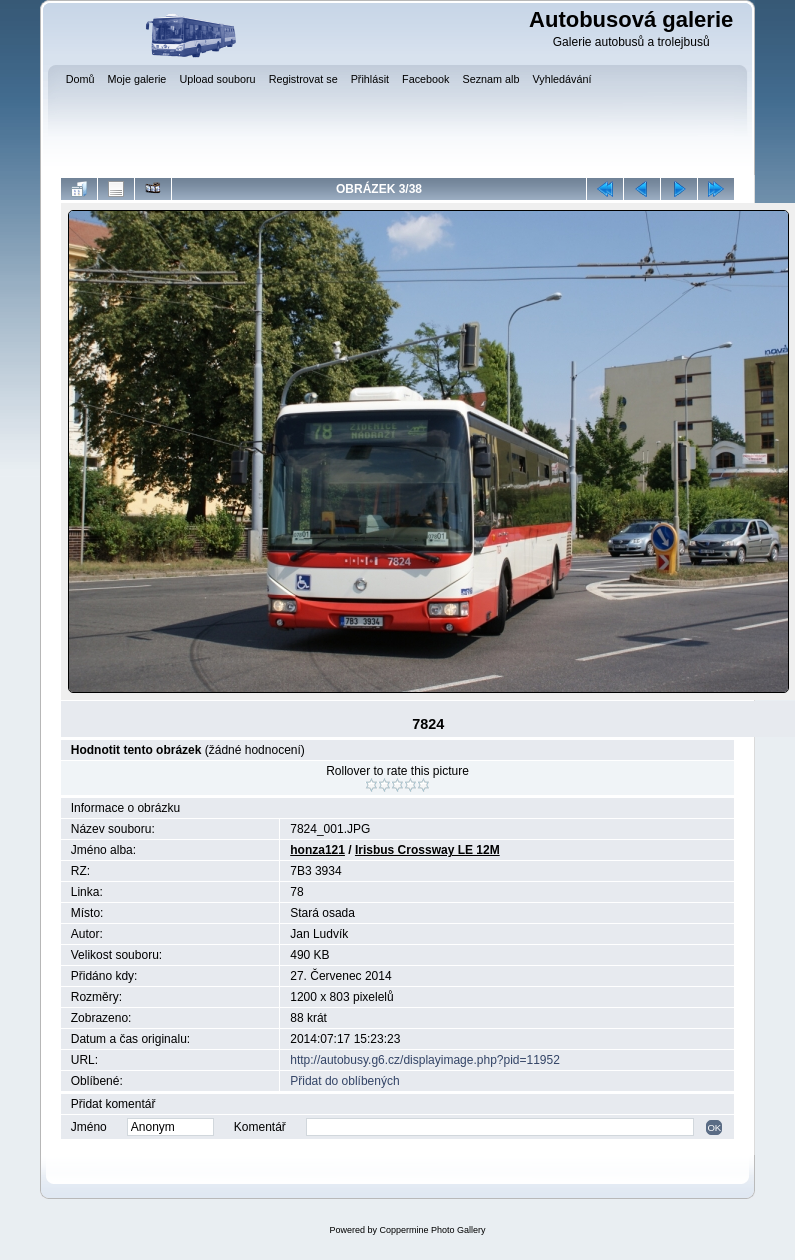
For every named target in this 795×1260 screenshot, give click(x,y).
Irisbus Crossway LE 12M (427, 850)
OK (714, 1127)
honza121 (317, 850)
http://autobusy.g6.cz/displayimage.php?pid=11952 (425, 1060)
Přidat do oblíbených (344, 1081)
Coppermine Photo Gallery (432, 1230)
